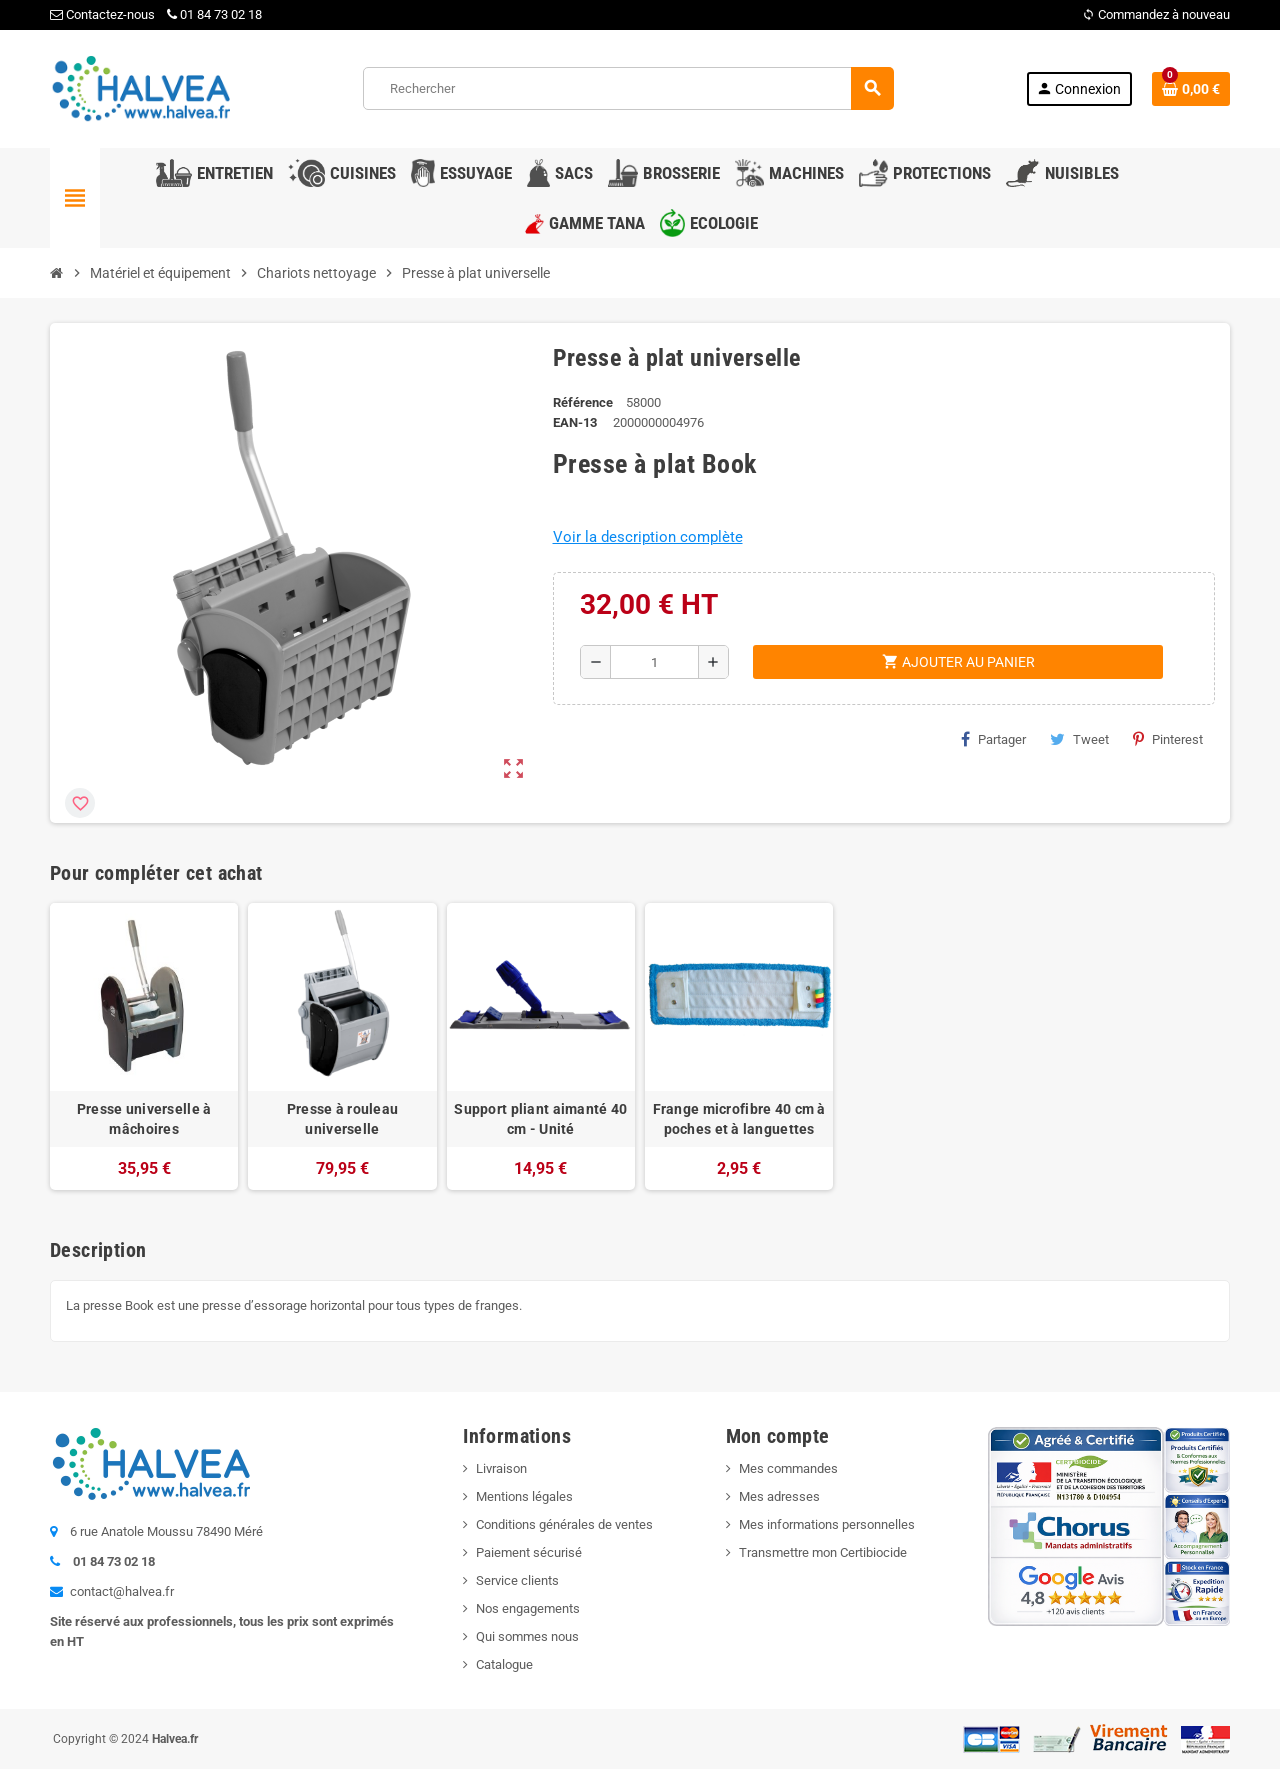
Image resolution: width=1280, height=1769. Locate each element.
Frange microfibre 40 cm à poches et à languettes (739, 1119)
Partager (993, 739)
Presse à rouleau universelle (342, 1119)
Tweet (1079, 739)
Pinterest (1168, 739)
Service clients (517, 1580)
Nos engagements (528, 1608)
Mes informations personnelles (827, 1524)
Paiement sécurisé (529, 1552)
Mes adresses (779, 1496)
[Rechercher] (628, 88)
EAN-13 (575, 422)
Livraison (501, 1468)
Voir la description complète (648, 537)
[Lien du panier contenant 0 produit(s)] (1191, 89)
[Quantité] (654, 662)
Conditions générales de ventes (564, 1524)
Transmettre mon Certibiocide (823, 1552)
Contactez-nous (102, 14)
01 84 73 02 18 (214, 14)
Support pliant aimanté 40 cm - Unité (540, 1119)
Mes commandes (788, 1468)
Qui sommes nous (527, 1636)
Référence (583, 402)
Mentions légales (524, 1496)
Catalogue (504, 1664)
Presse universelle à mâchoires (144, 1119)
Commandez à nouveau (1156, 14)
